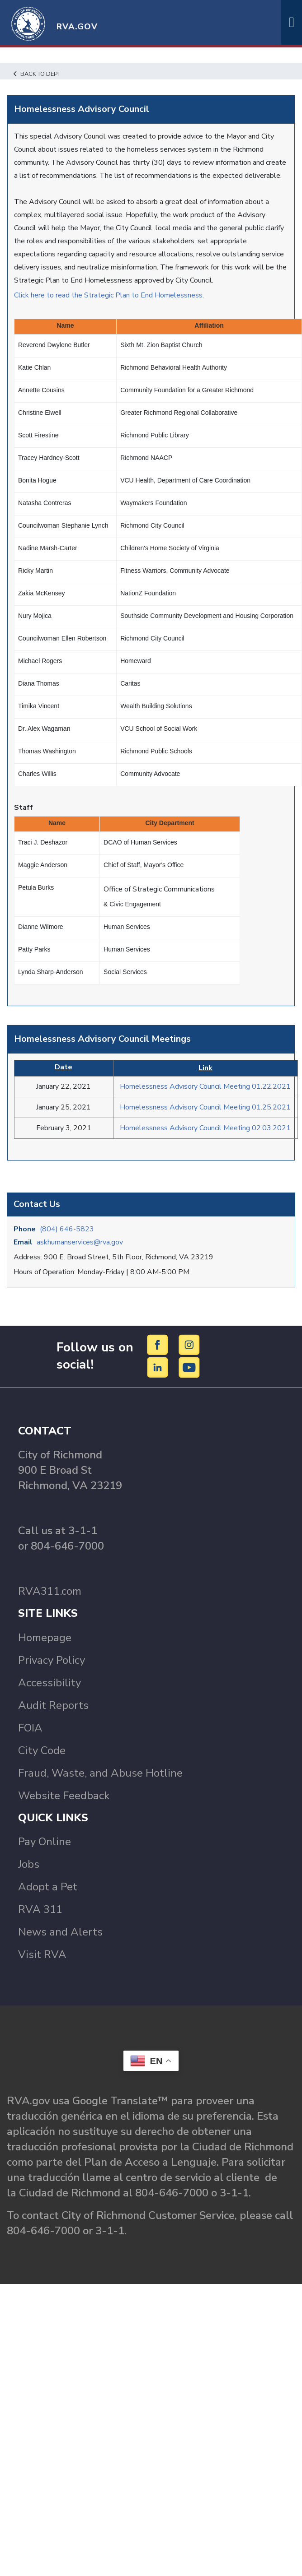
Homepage (44, 1637)
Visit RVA (42, 1954)
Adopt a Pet (47, 1887)
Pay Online (44, 1841)
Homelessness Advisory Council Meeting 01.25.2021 (205, 1107)
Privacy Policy (51, 1660)
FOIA (30, 1728)
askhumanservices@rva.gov (80, 1242)
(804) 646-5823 (67, 1229)
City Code (42, 1750)
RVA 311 (40, 1909)
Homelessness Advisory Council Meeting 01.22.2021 (205, 1086)
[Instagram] (189, 1344)
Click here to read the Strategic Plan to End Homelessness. (109, 295)
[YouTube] (189, 1367)
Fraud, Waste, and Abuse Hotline (100, 1773)
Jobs (28, 1864)
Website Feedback (63, 1795)
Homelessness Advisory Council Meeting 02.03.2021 (205, 1128)
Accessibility (49, 1683)
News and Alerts (60, 1932)
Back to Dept (37, 74)
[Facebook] (158, 1344)
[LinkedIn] (158, 1367)
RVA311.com (49, 1591)
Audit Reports (53, 1705)
